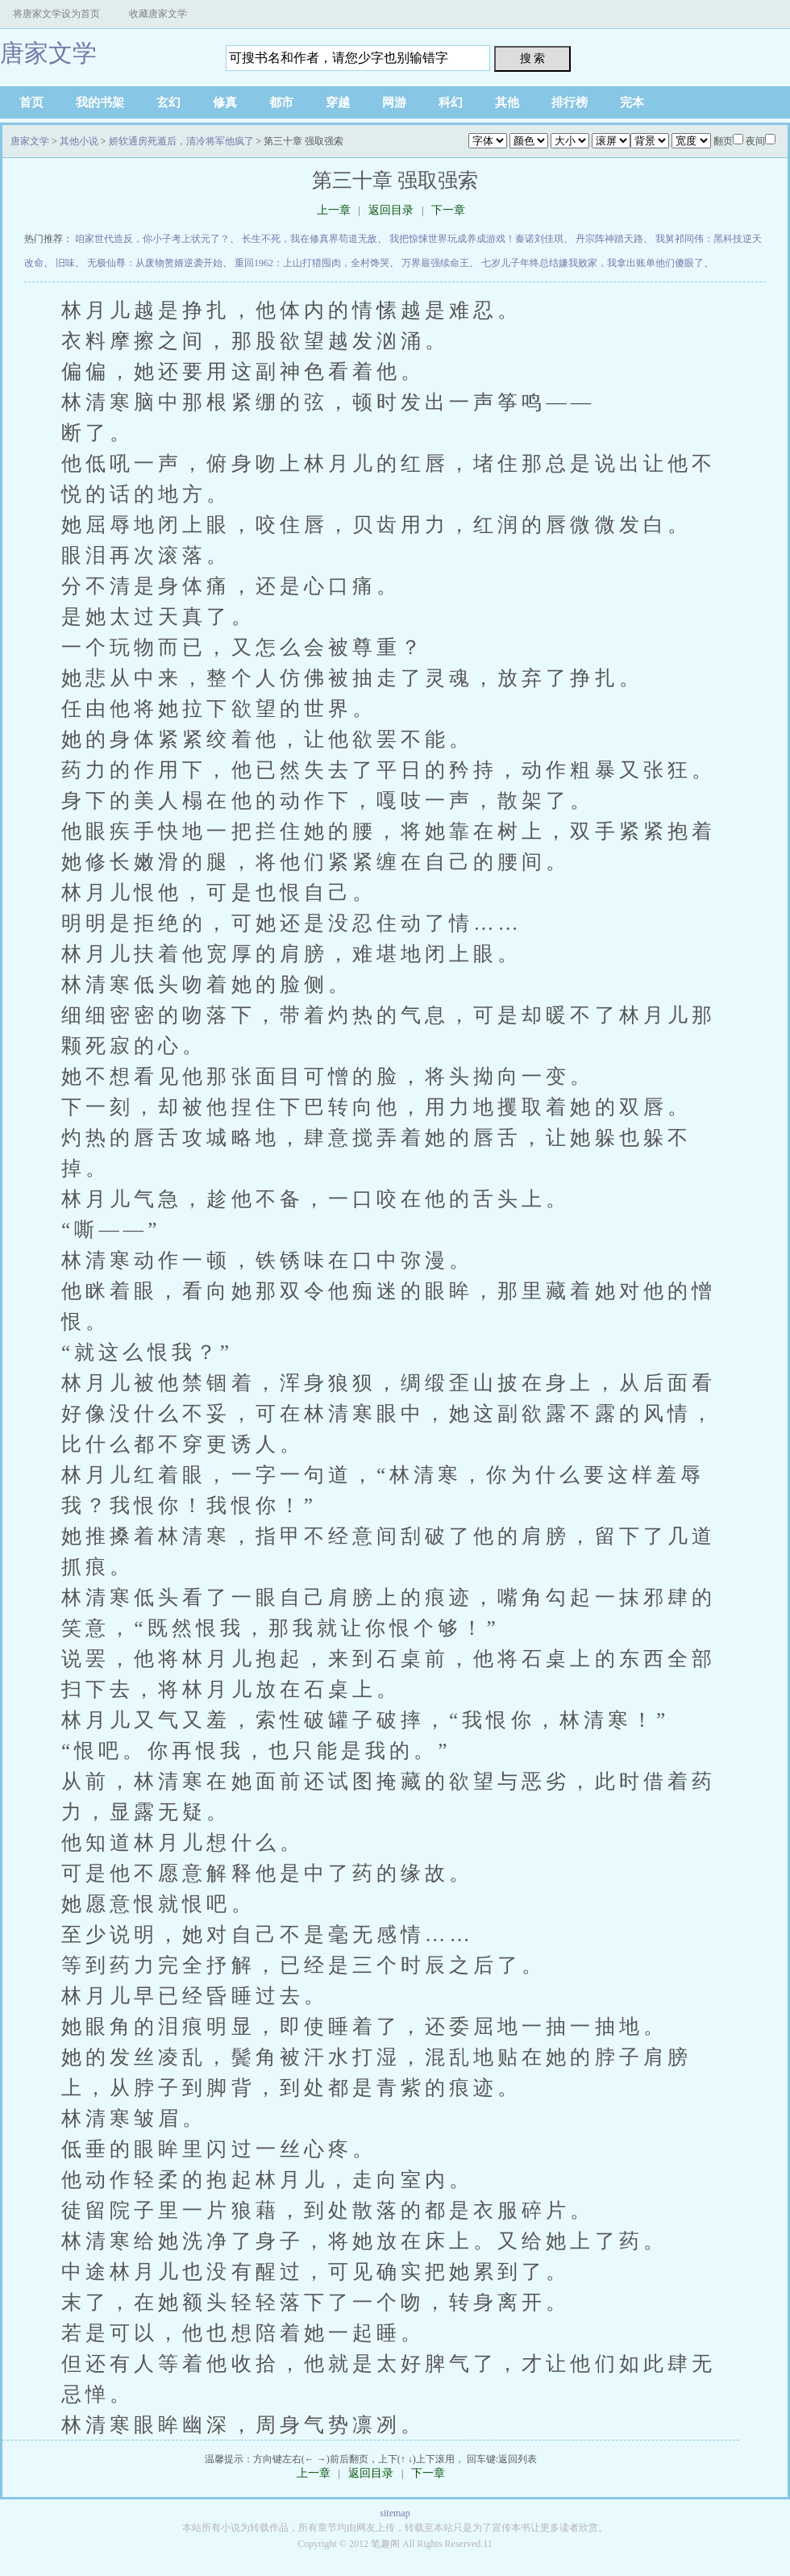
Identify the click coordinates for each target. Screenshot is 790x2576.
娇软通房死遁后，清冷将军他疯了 (181, 141)
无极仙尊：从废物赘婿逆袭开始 (154, 263)
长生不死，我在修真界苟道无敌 (309, 238)
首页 (31, 102)
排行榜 (569, 102)
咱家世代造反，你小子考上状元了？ (152, 238)
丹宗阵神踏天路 (609, 238)
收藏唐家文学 (158, 13)
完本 (632, 102)
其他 (507, 102)
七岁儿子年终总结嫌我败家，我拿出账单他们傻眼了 (592, 263)
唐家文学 (48, 53)
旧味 (65, 263)
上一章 (334, 210)
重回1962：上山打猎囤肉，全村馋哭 (312, 263)
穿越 (338, 102)
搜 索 (533, 58)
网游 (394, 102)
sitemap (395, 2513)
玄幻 (168, 102)
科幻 (451, 102)
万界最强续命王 (435, 263)
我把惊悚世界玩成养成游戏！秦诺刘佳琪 (476, 238)
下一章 (448, 210)
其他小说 (79, 141)
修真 (225, 102)
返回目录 (391, 210)
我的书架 (100, 102)
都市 (281, 102)
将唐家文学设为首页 (56, 13)
